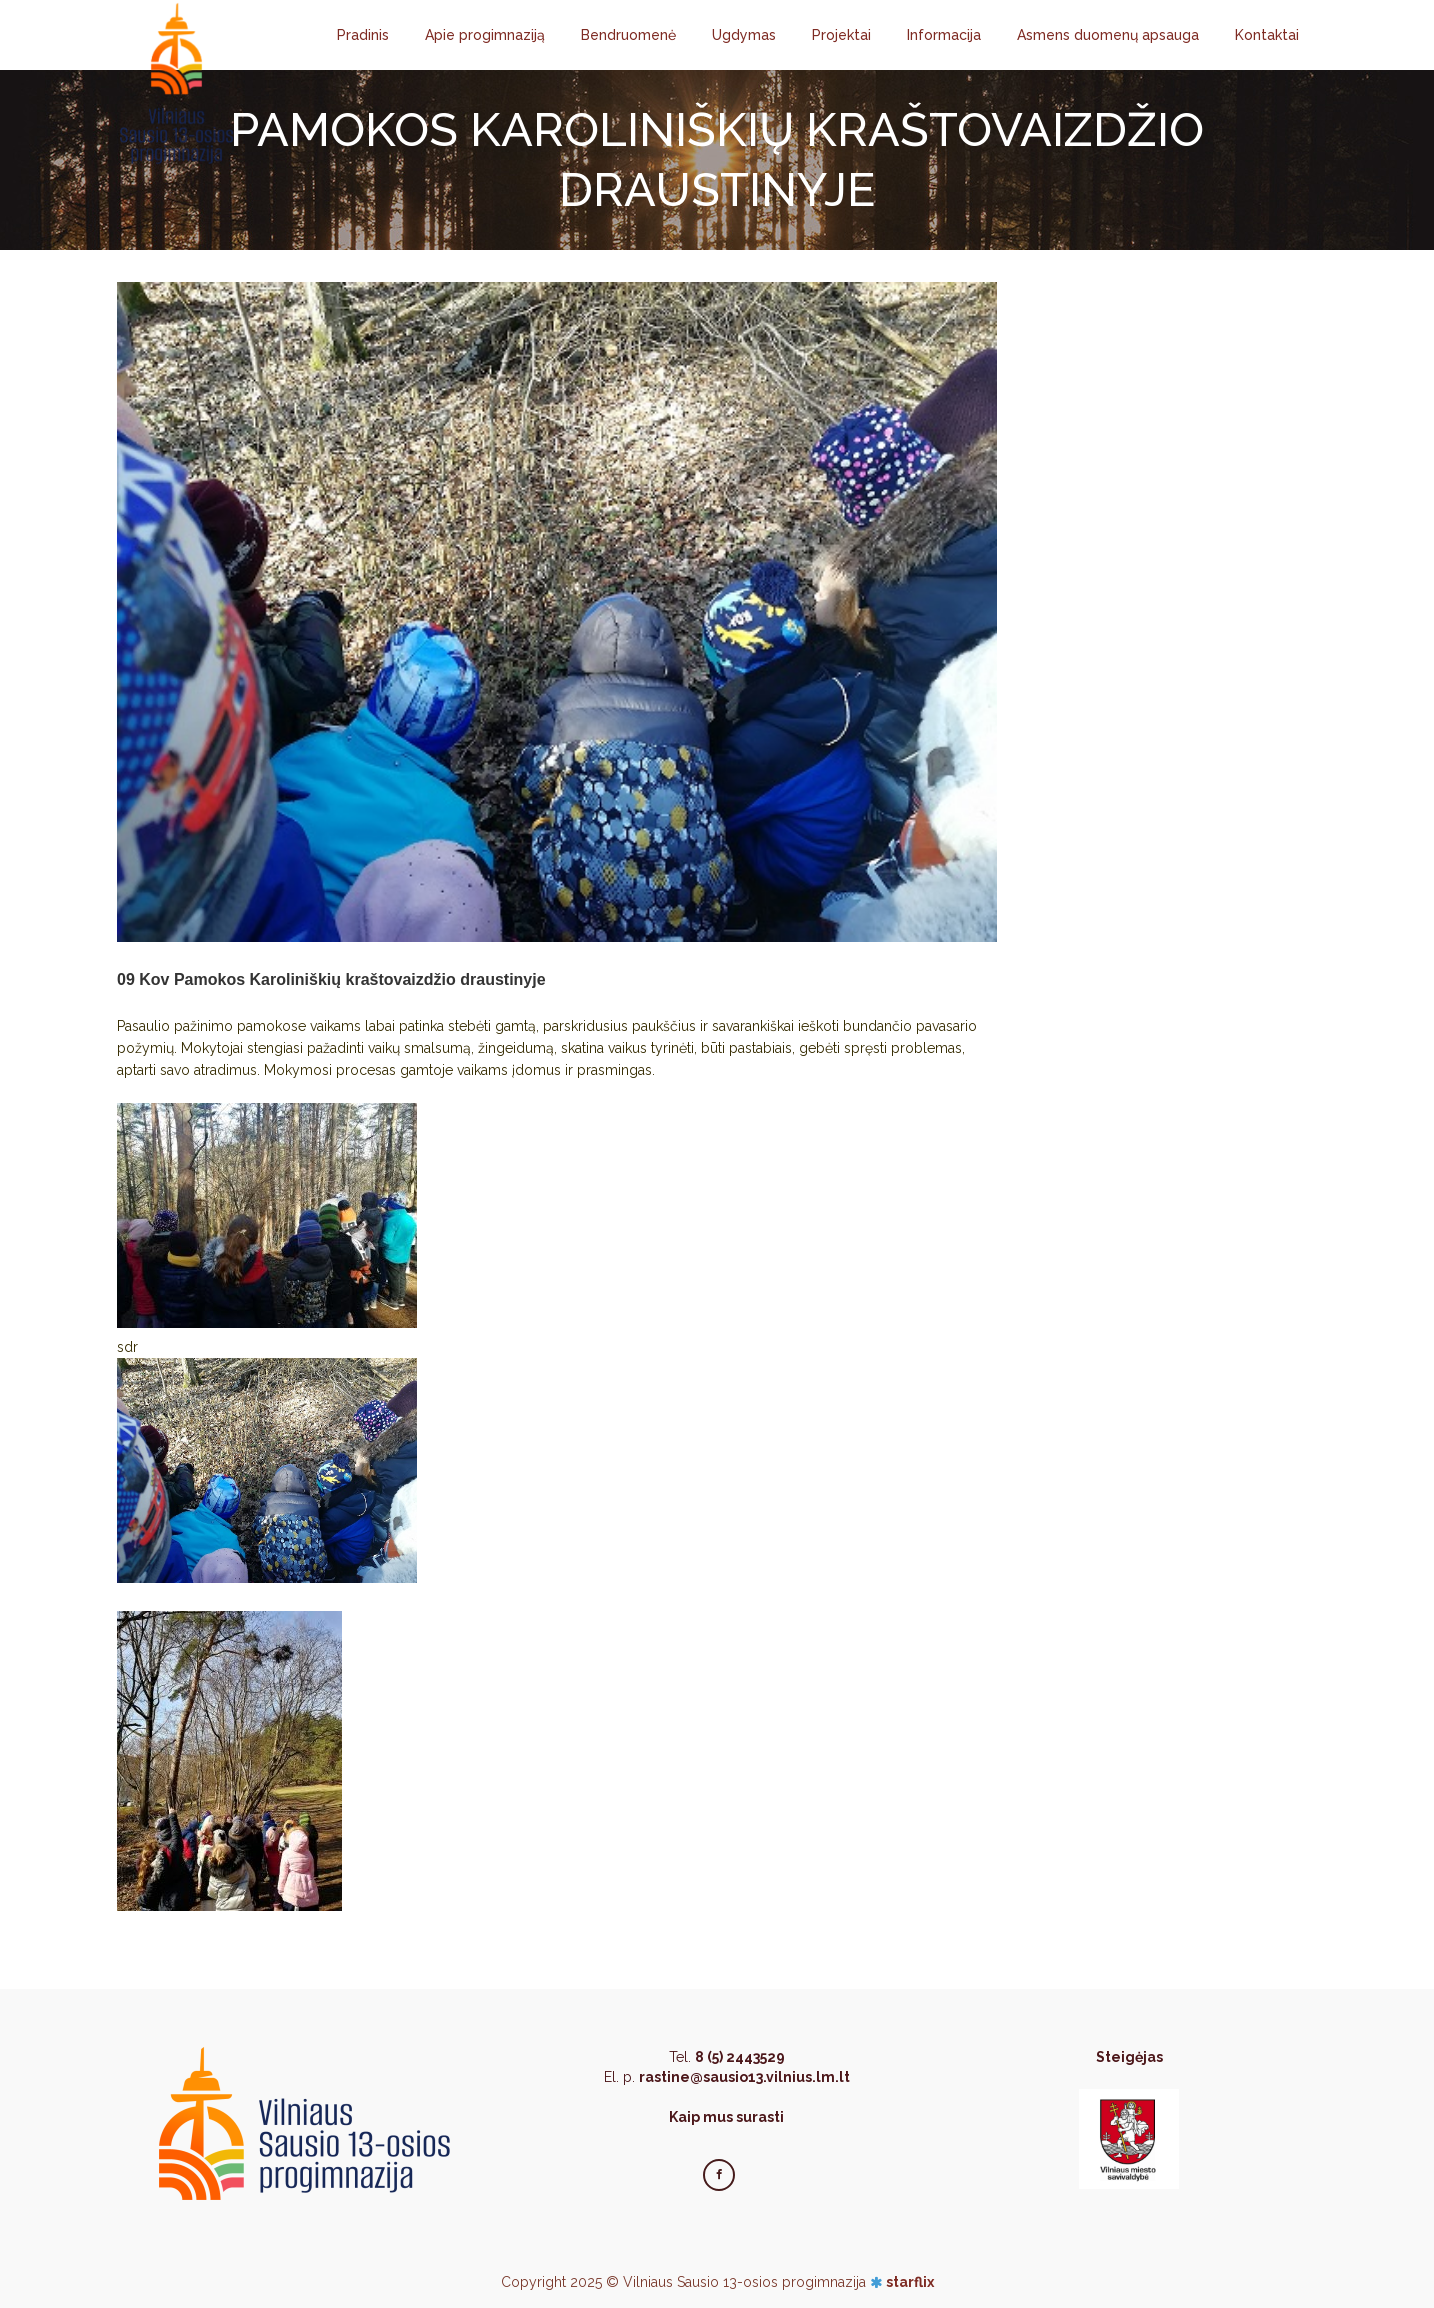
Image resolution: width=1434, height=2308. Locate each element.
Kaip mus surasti (726, 2117)
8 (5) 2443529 (740, 2057)
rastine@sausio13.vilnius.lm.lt (744, 2077)
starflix (910, 2282)
